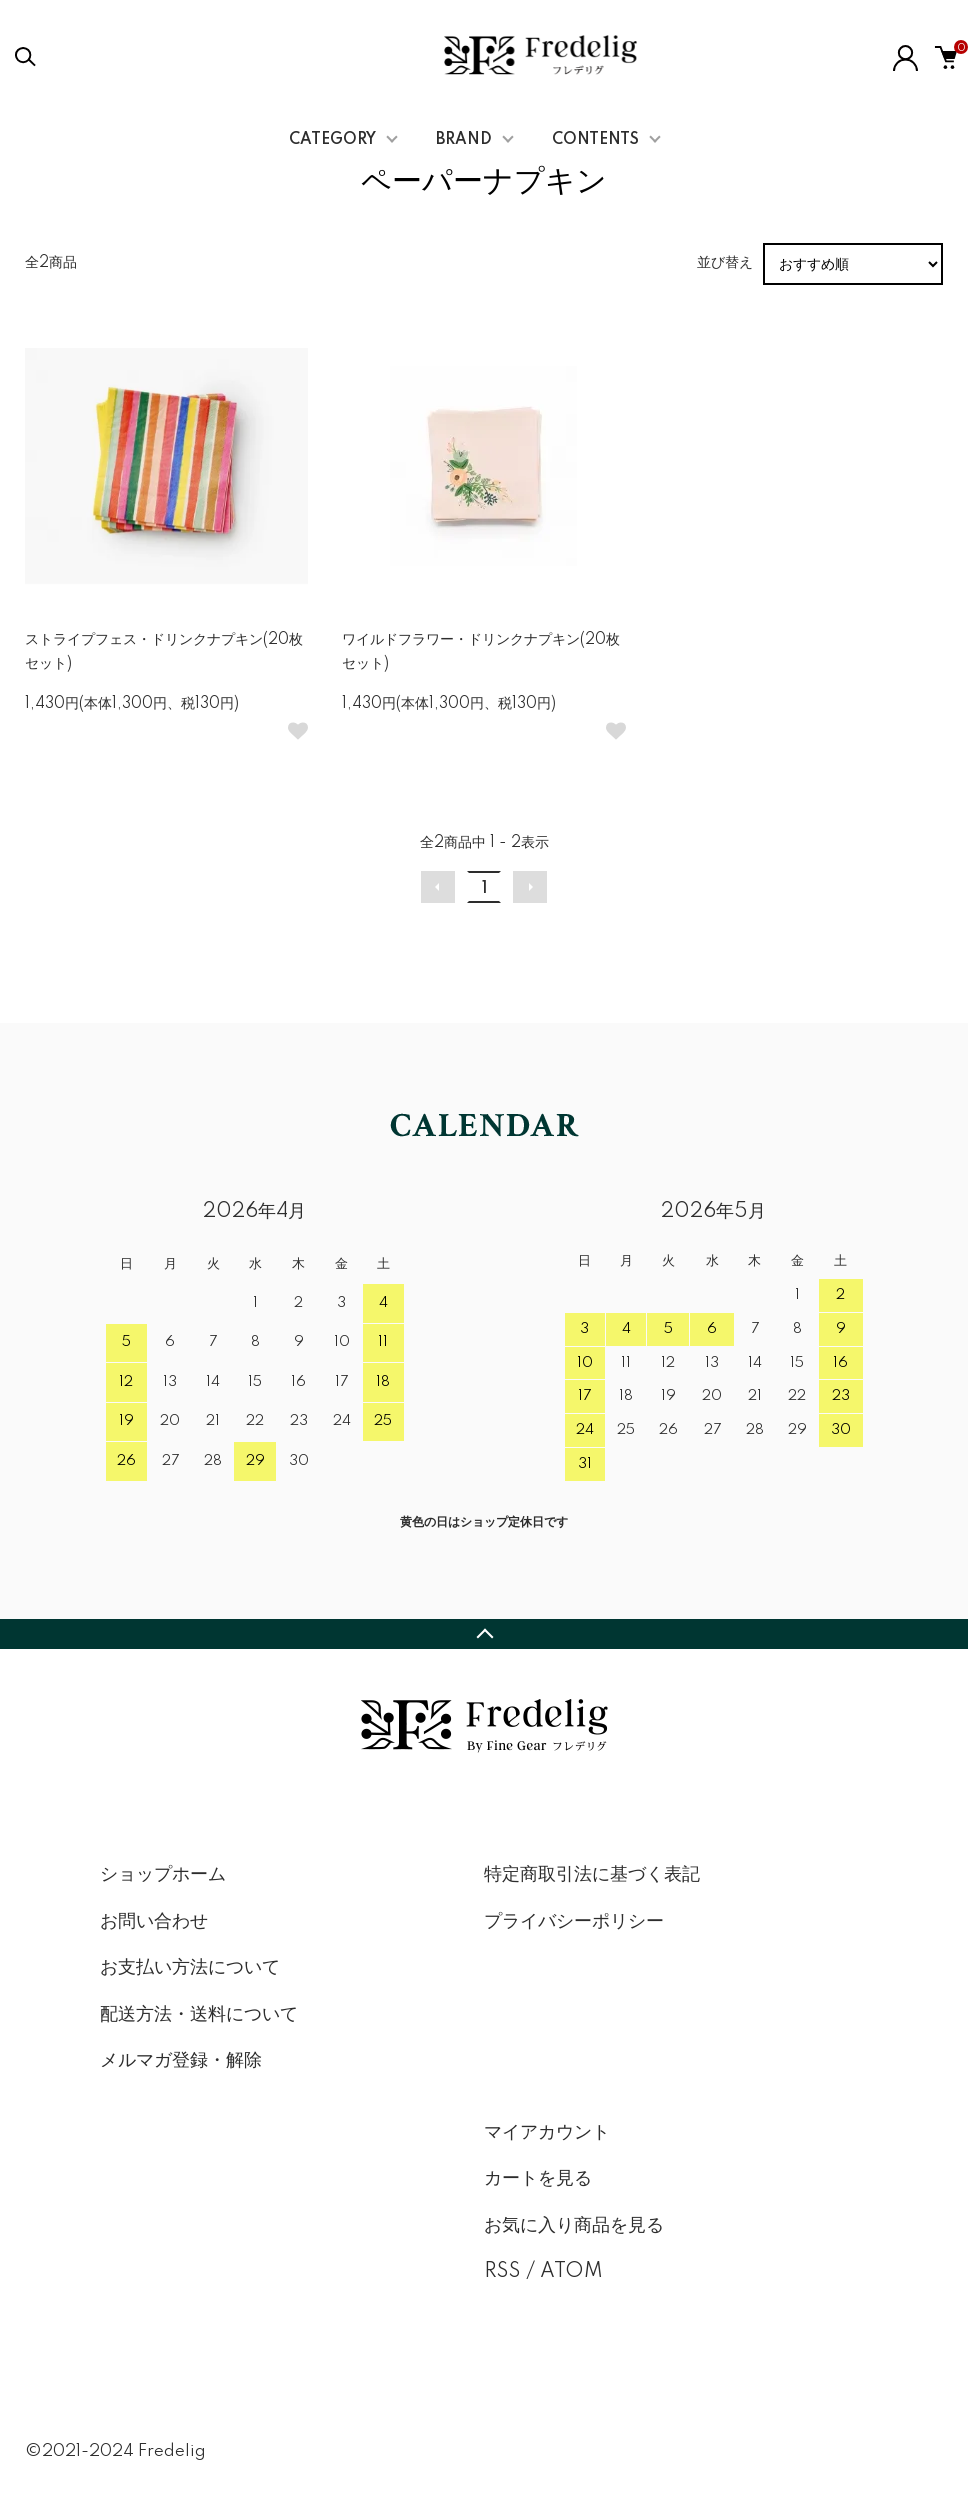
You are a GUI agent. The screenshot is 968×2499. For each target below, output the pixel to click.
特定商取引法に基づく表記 (592, 1875)
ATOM (571, 2272)
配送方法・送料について (199, 2015)
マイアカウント (547, 2133)
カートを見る (538, 2179)
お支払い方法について (190, 1968)
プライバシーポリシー (574, 1922)
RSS (502, 2272)
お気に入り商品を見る (574, 2226)
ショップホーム (163, 1875)
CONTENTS (595, 140)
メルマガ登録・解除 (181, 2061)
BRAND (464, 140)
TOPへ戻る (484, 1634)
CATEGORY (332, 140)
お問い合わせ (154, 1922)
